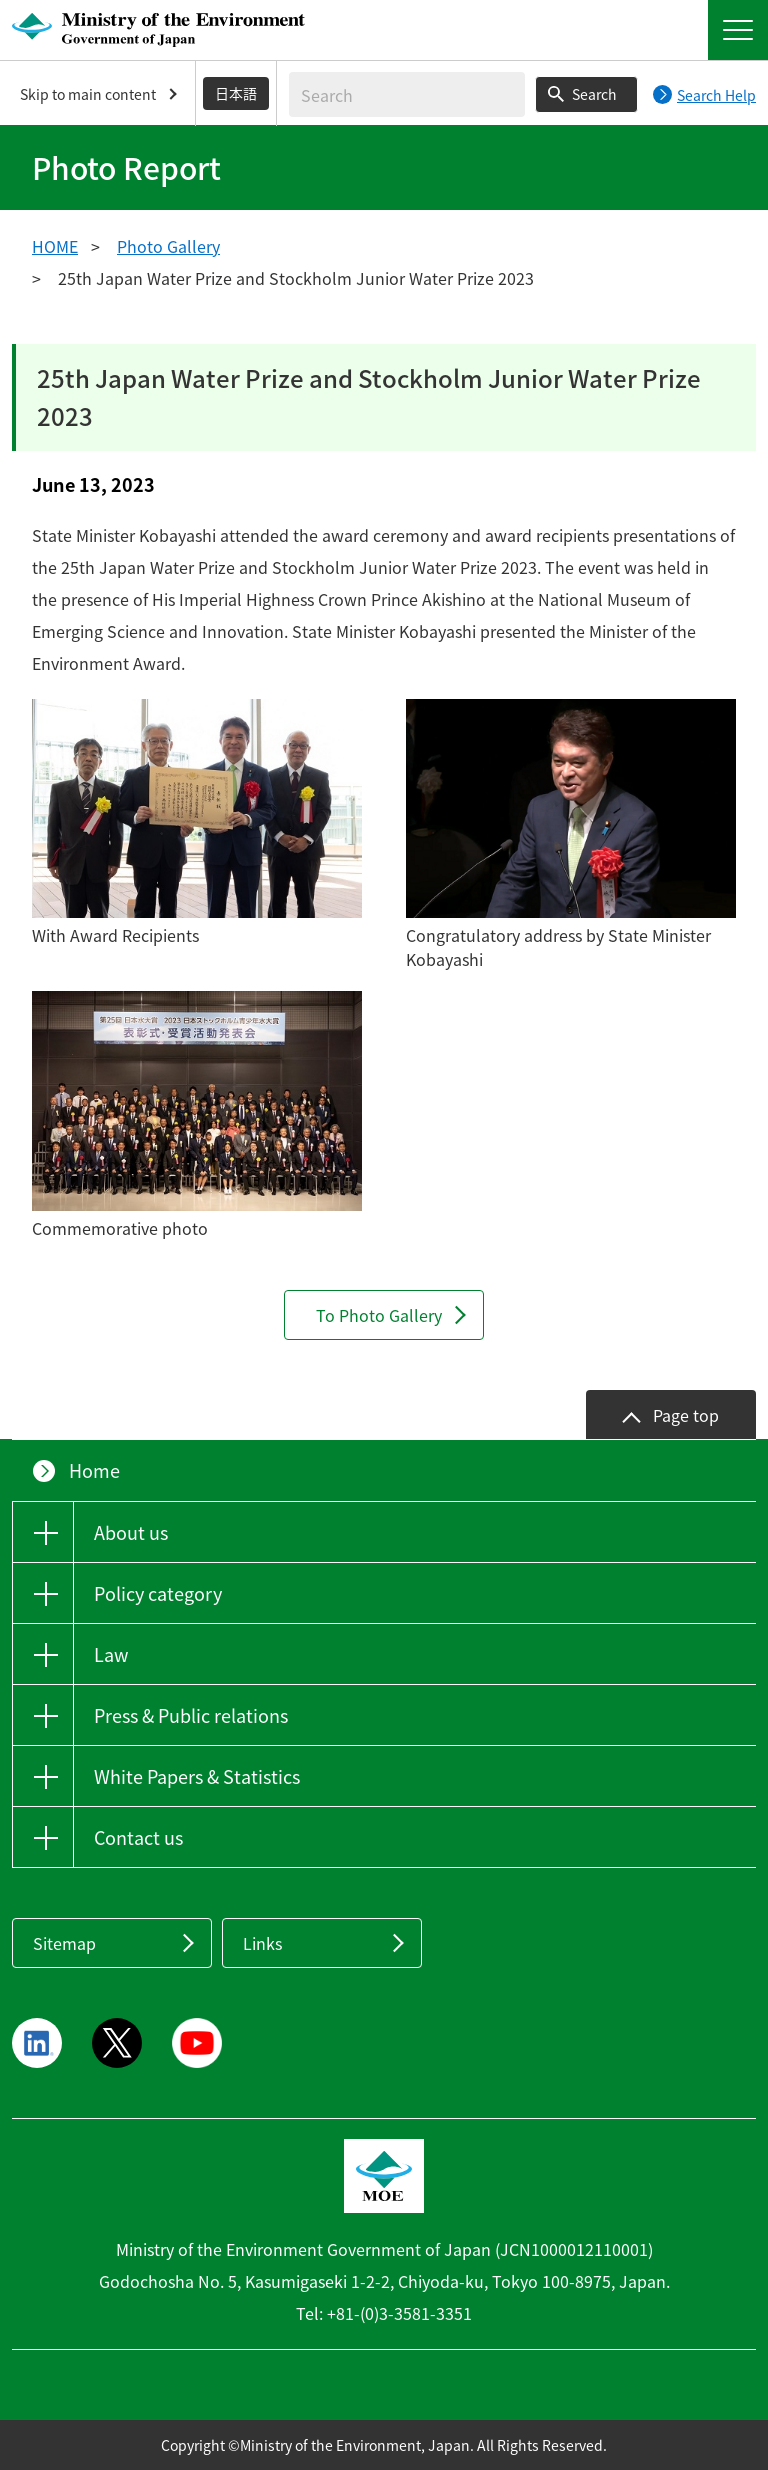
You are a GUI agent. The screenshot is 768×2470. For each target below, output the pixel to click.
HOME (55, 246)
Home (94, 1470)
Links (262, 1943)
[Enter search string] (407, 94)
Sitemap (64, 1943)
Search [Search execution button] (594, 94)
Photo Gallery (168, 246)
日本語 (236, 93)
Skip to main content (88, 94)
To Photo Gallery (379, 1315)
